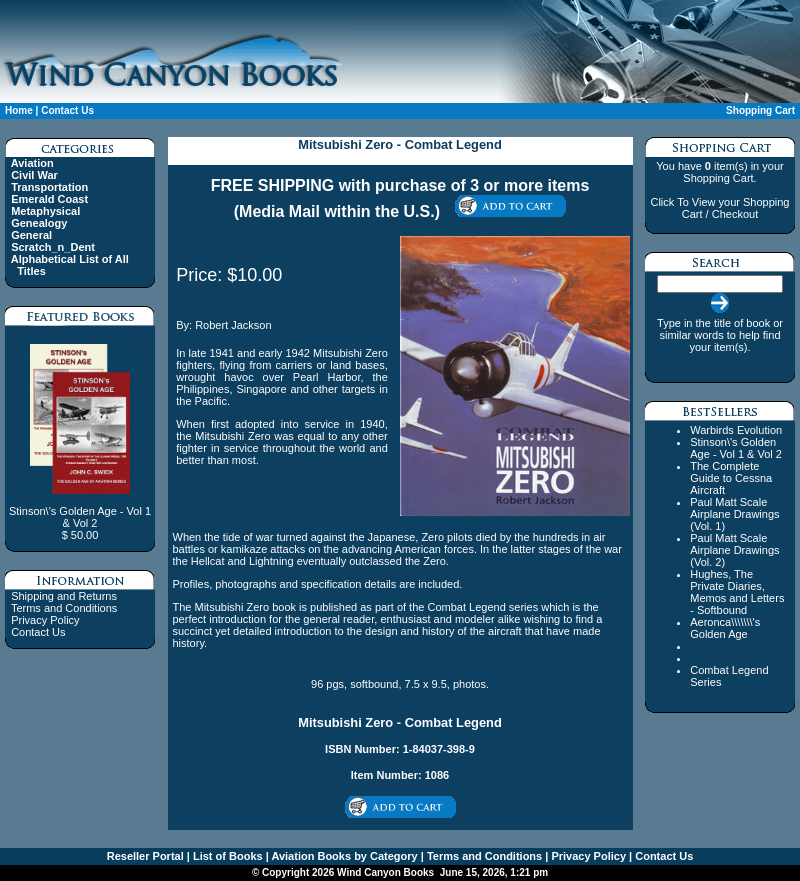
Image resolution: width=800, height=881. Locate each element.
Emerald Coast (49, 199)
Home (19, 110)
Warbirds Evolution (736, 430)
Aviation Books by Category (343, 856)
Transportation (49, 187)
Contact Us (67, 110)
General (31, 235)
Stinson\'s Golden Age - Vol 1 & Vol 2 (736, 448)
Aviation (32, 163)
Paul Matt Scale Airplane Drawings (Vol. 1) (734, 514)
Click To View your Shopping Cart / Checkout (719, 208)
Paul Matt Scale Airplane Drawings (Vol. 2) (734, 550)
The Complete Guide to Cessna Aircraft (731, 478)
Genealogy (39, 223)
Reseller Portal (145, 856)
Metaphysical (45, 211)
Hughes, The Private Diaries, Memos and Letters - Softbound (737, 592)
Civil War (34, 175)
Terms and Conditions (64, 608)
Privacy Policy (45, 620)
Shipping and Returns (64, 596)
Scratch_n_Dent (53, 247)
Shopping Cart (760, 110)
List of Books (226, 856)
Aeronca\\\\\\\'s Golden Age (725, 628)
